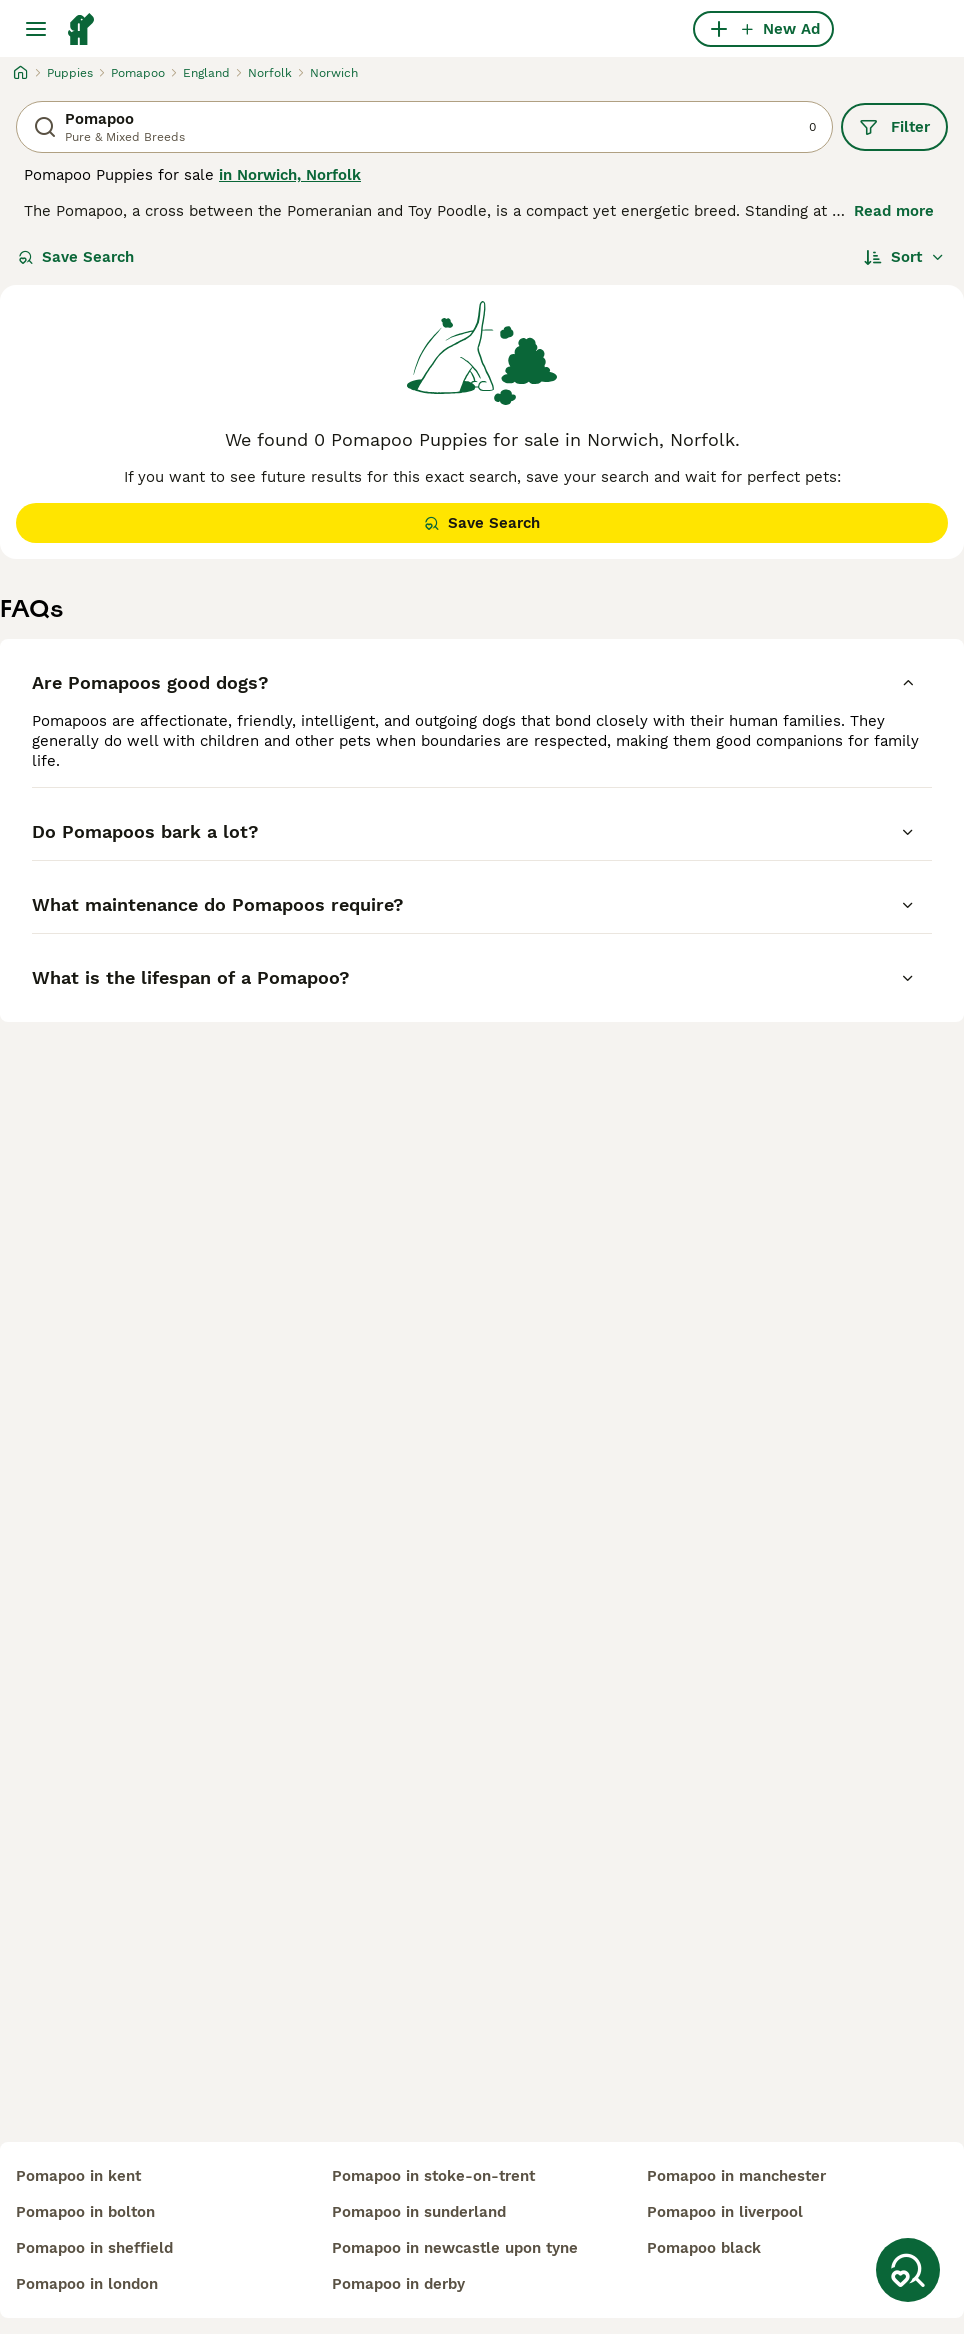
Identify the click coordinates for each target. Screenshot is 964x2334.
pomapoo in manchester (736, 2176)
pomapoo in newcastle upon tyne (455, 2248)
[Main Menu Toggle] (36, 29)
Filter (894, 127)
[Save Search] (908, 2270)
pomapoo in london (87, 2284)
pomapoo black (704, 2248)
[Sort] (904, 257)
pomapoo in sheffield (94, 2248)
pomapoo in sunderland (419, 2212)
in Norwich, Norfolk (290, 175)
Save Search (76, 257)
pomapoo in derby (398, 2284)
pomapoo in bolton (85, 2212)
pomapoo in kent (78, 2176)
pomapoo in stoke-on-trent (433, 2176)
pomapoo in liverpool (725, 2212)
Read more (894, 211)
